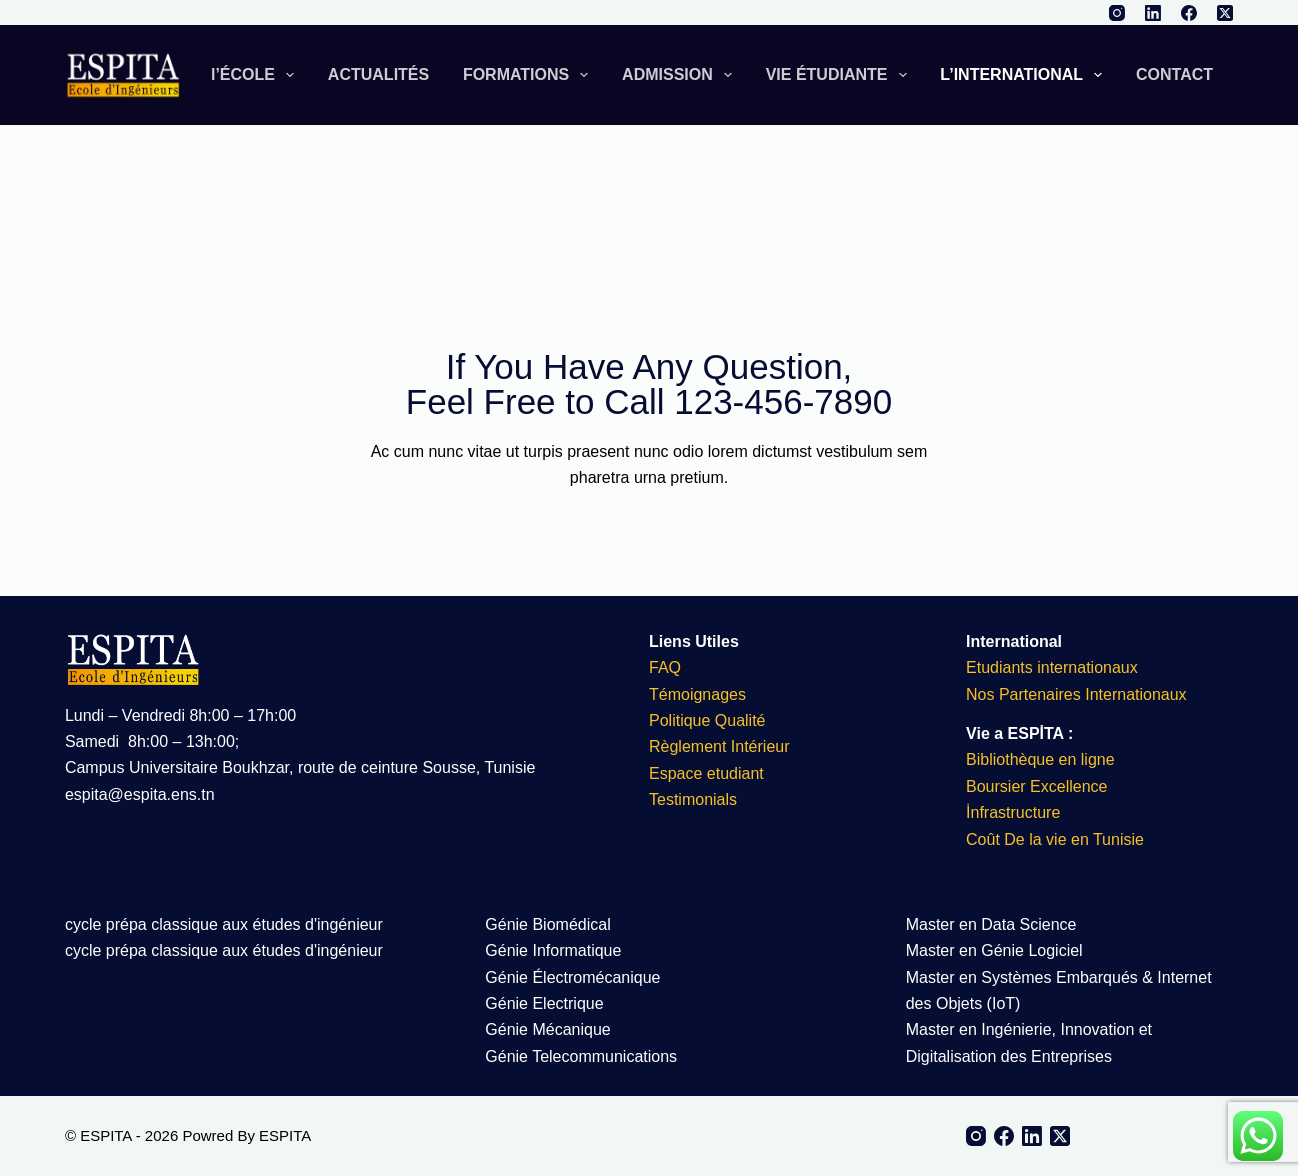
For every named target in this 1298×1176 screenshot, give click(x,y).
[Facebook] (1189, 13)
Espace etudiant (706, 773)
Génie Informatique (553, 950)
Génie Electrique (544, 1003)
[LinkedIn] (1153, 13)
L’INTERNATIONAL (1025, 75)
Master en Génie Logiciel (994, 950)
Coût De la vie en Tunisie (1057, 839)
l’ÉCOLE (256, 75)
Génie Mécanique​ (547, 1029)
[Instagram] (1117, 13)
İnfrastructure (1013, 812)
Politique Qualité (707, 720)
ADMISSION (681, 75)
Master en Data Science (991, 924)
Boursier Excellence (1036, 786)
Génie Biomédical (547, 924)
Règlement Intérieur (719, 746)
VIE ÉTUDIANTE (840, 75)
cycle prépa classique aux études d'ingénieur (224, 924)
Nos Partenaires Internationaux (1076, 694)
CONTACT (1174, 74)
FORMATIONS (530, 75)
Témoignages (697, 694)
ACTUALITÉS (378, 74)
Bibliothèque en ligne (1040, 759)
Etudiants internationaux (1052, 667)
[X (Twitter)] (1225, 13)
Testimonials (693, 799)
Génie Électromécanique (575, 977)
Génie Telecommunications (581, 1056)
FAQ (665, 667)
